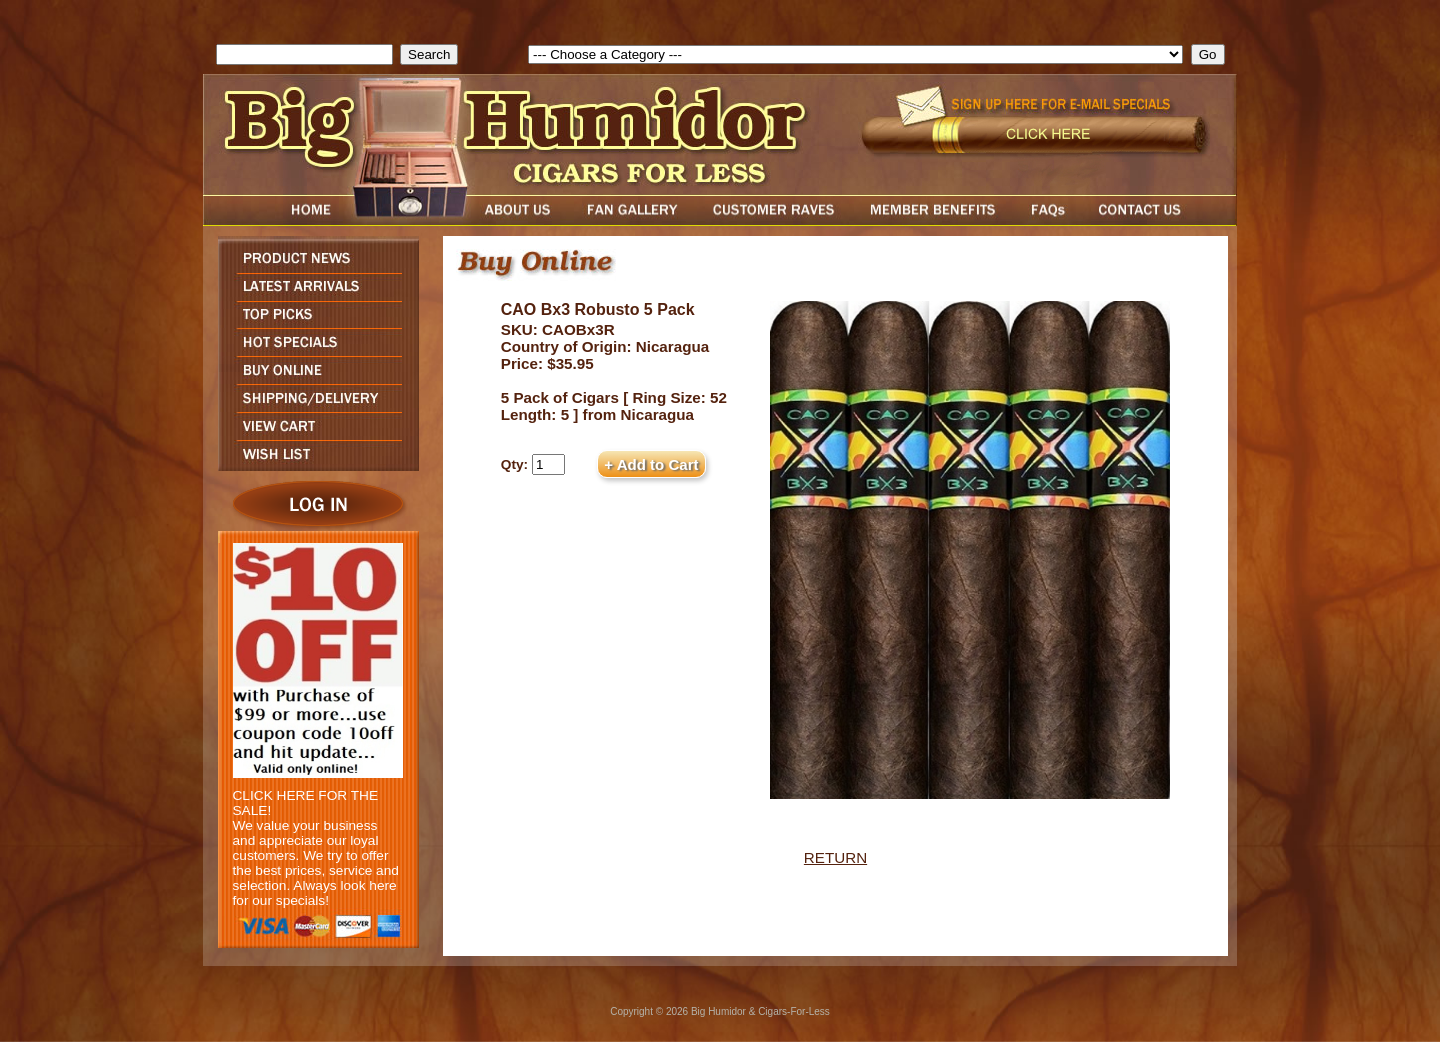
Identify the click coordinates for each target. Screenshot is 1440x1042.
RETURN (835, 857)
